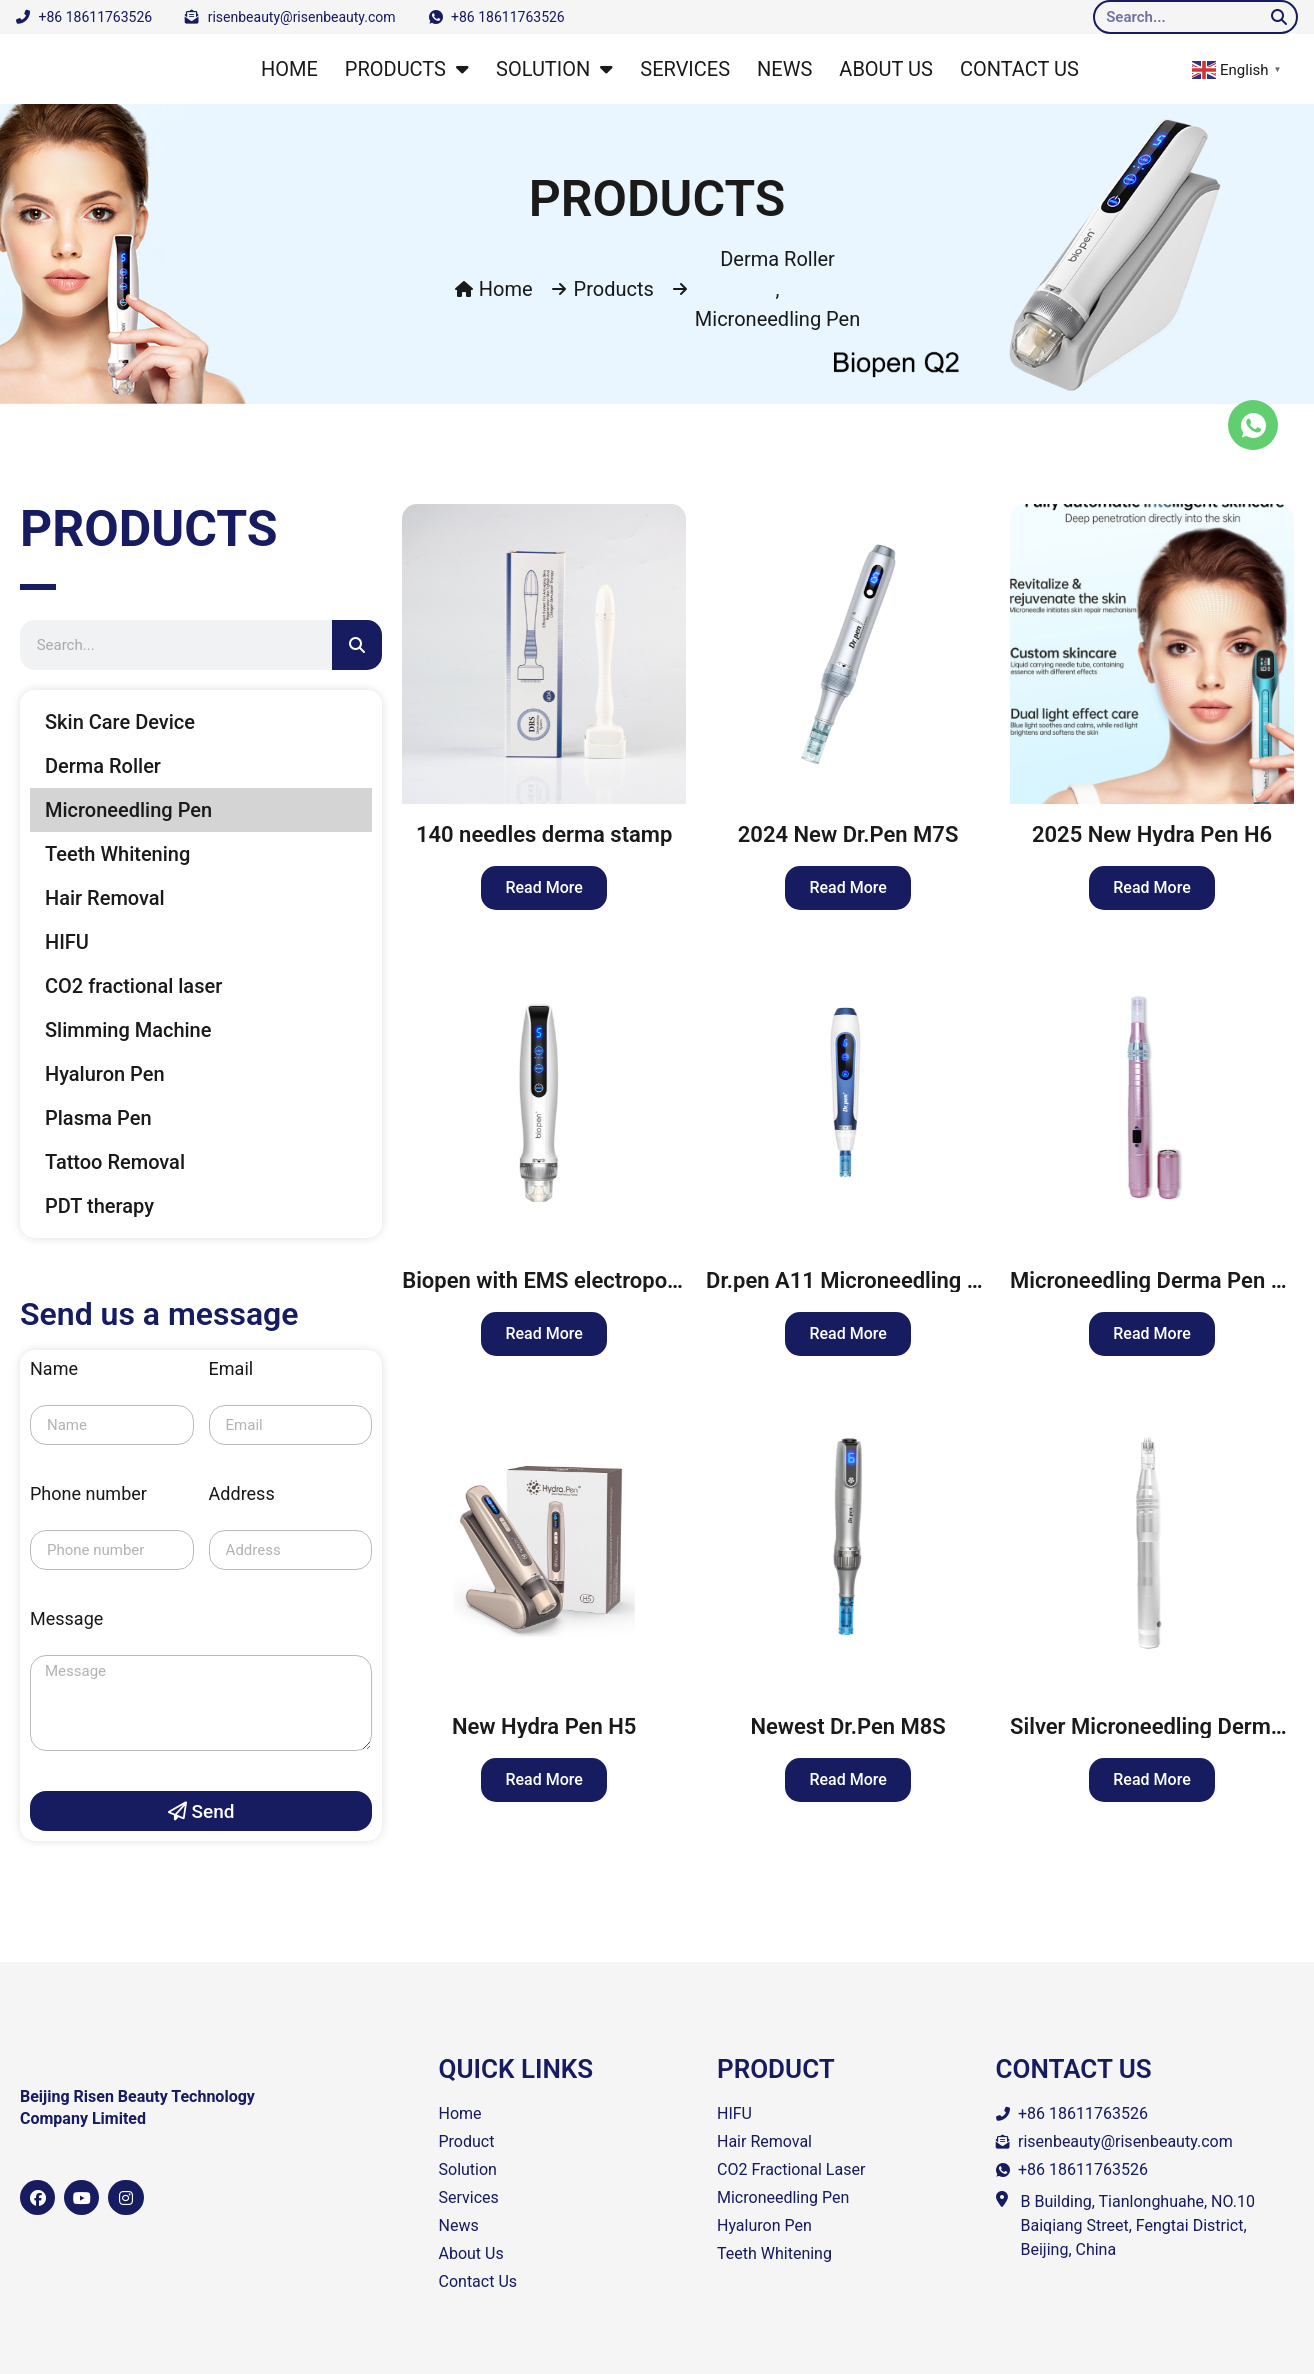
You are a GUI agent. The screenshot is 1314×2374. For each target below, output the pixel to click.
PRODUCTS (407, 69)
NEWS (784, 69)
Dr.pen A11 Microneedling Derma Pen (890, 1280)
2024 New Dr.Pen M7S (848, 834)
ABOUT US (886, 69)
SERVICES (685, 69)
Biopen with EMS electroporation (563, 1280)
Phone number (88, 1494)
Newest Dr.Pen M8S (847, 1726)
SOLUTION (554, 69)
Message (66, 1619)
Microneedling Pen (777, 319)
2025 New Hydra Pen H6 (1152, 834)
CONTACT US (1019, 69)
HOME (289, 69)
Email (231, 1369)
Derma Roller (777, 259)
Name (54, 1369)
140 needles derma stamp (544, 834)
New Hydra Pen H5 (544, 1726)
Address (242, 1494)
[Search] (1279, 17)
